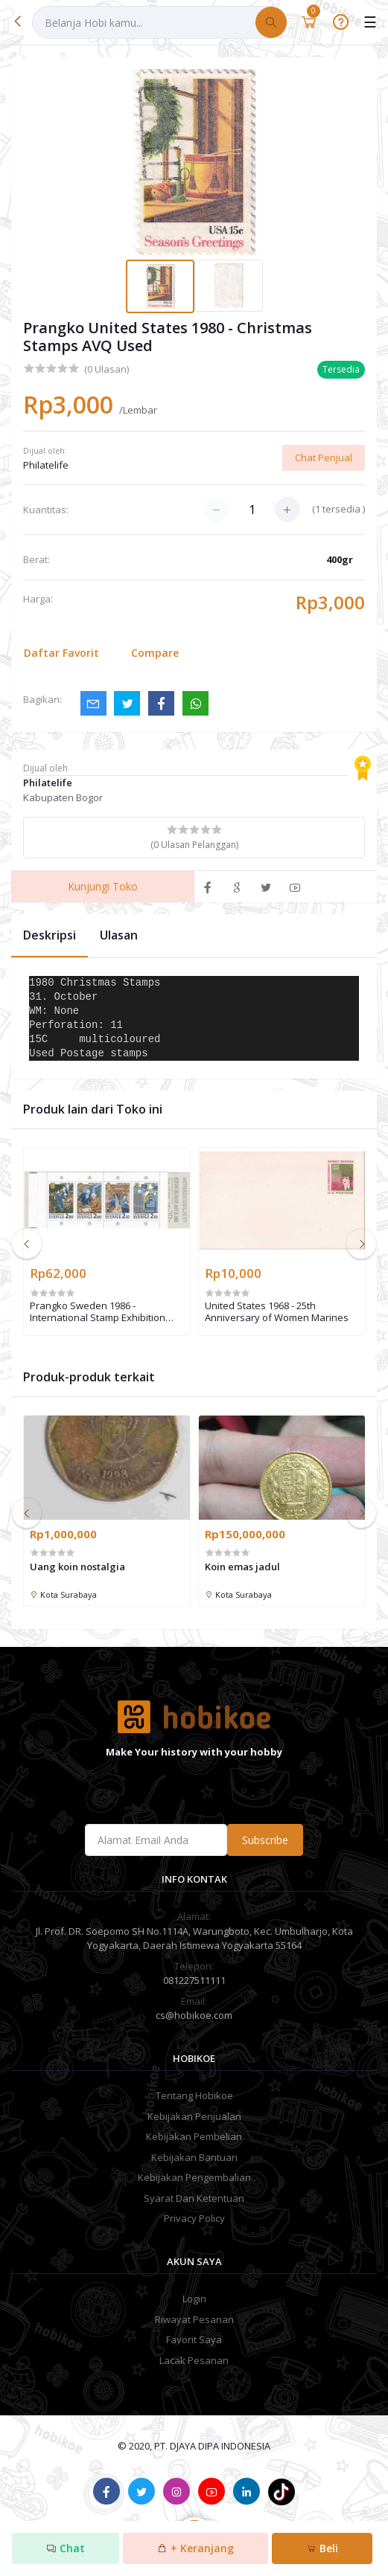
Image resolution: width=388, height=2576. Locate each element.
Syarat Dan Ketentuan (194, 2198)
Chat (65, 2548)
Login (194, 2298)
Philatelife (46, 465)
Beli (322, 2548)
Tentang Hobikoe (194, 2095)
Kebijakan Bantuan (194, 2157)
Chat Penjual (323, 457)
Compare (155, 653)
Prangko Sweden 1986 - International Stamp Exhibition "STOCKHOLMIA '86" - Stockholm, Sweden (103, 1311)
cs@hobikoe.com (194, 2015)
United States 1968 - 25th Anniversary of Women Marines (277, 1311)
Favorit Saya (194, 2339)
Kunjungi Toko (103, 886)
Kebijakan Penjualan (194, 2116)
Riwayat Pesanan (194, 2319)
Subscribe (265, 1840)
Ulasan (119, 935)
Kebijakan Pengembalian (194, 2177)
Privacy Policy (194, 2218)
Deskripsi (49, 935)
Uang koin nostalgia (77, 1566)
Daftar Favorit (61, 653)
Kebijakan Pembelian (194, 2136)
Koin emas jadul (242, 1566)
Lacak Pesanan (194, 2360)
